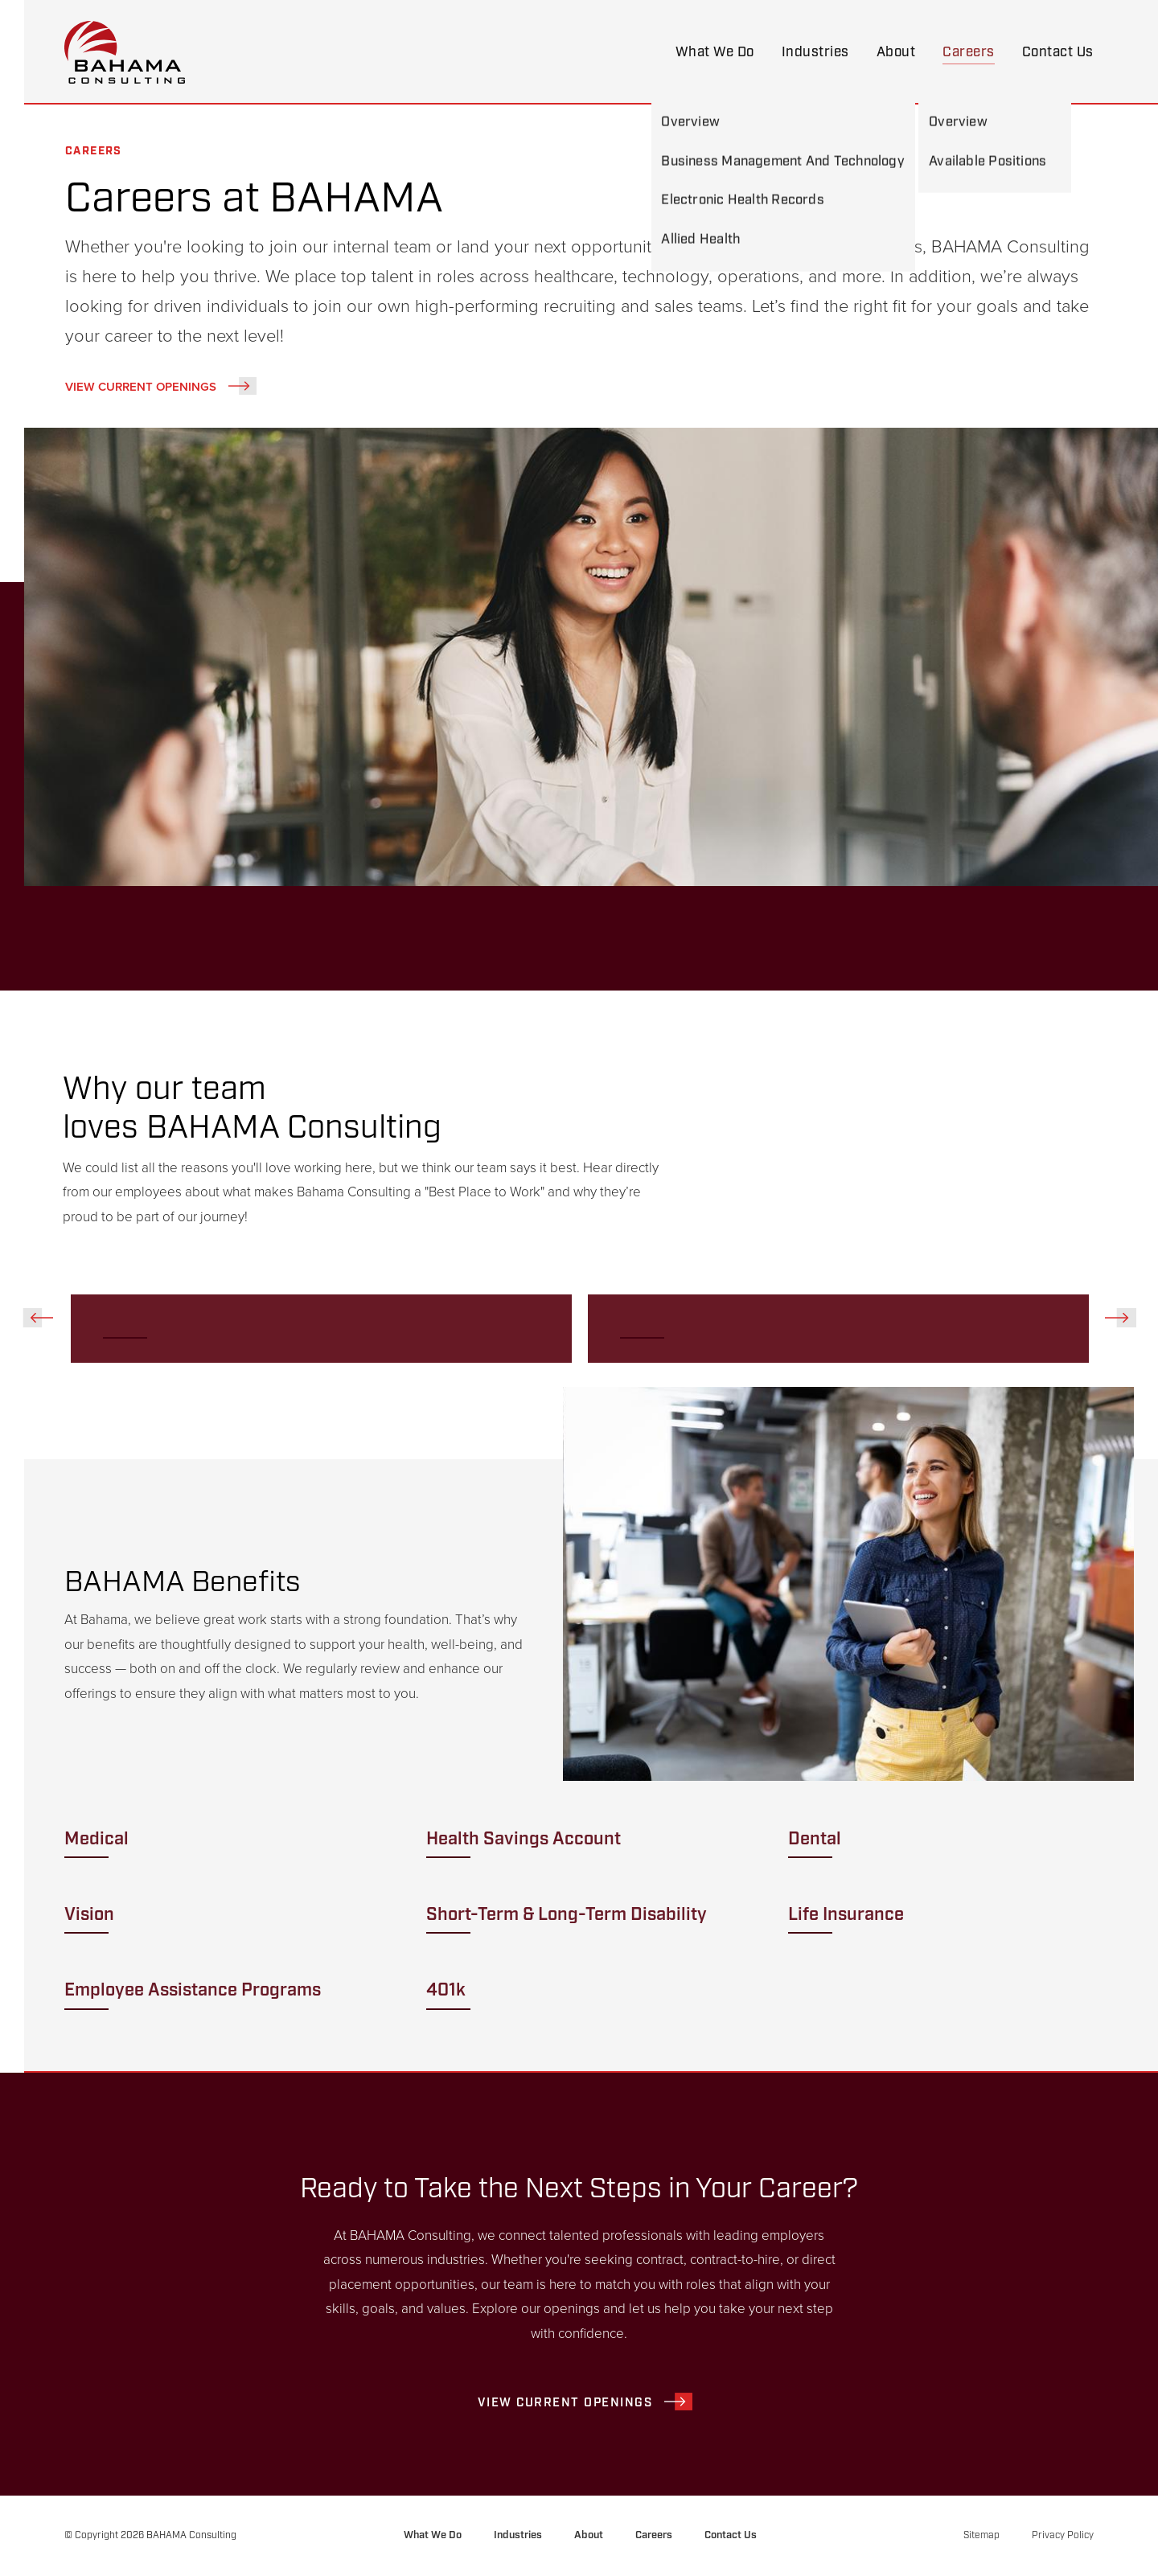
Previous (37, 1317)
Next (1120, 1317)
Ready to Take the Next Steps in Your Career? (579, 2188)
